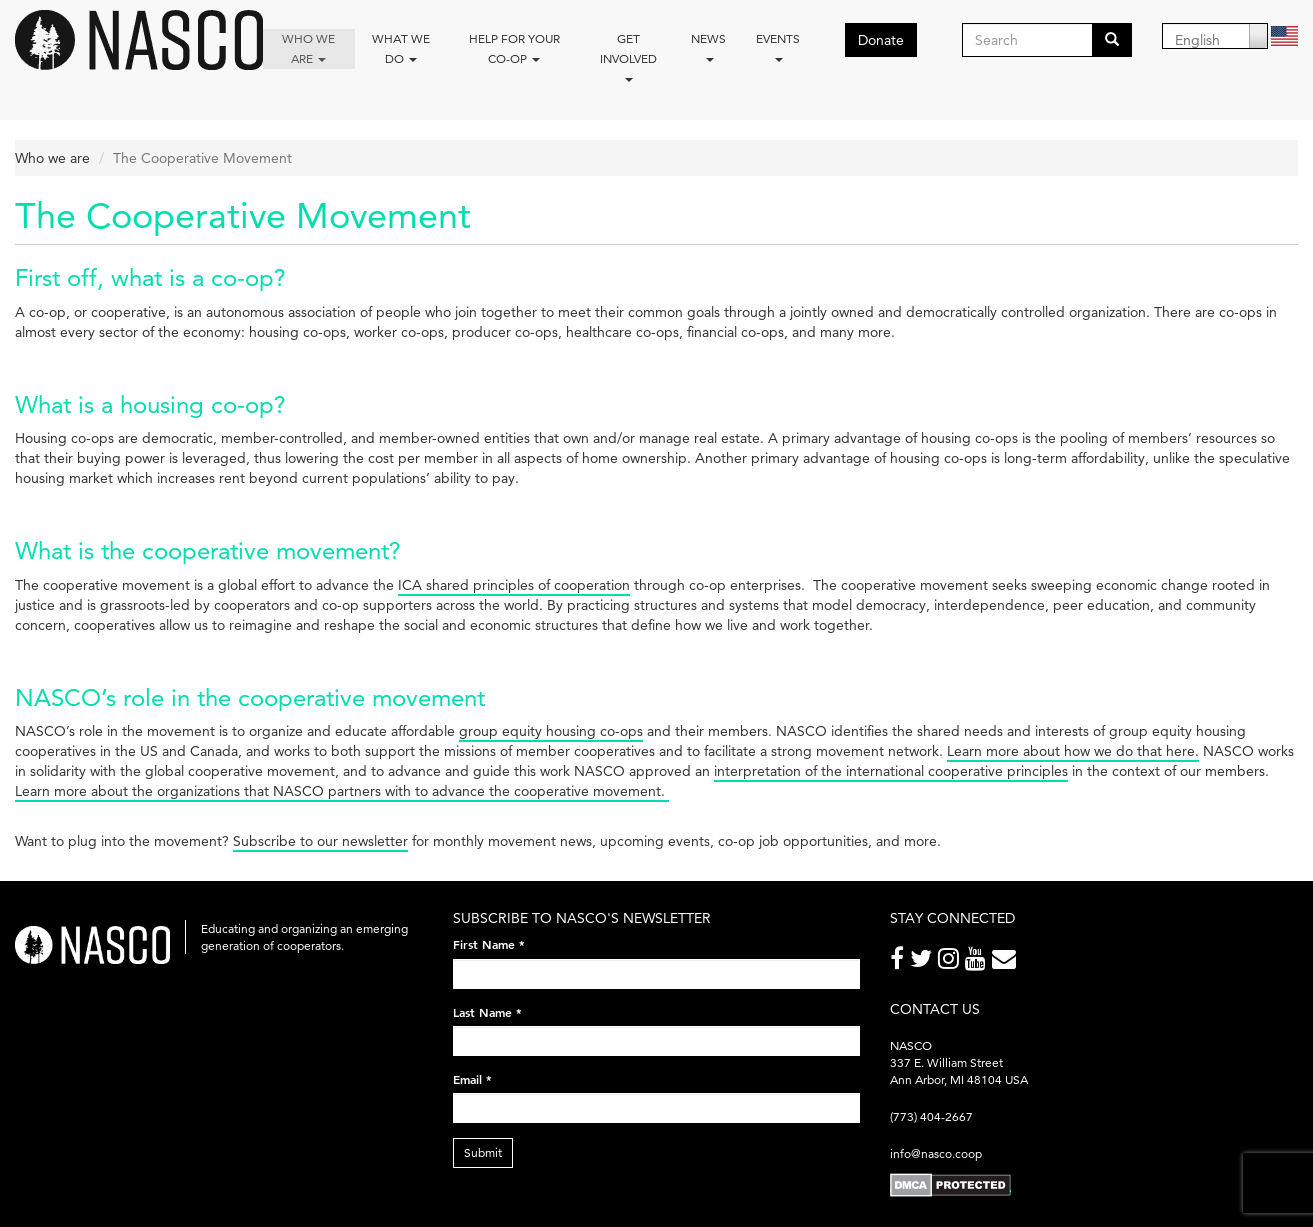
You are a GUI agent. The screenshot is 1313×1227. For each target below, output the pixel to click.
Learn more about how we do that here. (1073, 751)
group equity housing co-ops (551, 731)
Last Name (487, 1012)
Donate (881, 40)
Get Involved (628, 56)
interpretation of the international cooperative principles (891, 771)
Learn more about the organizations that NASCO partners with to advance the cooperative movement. (342, 791)
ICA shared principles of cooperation (514, 585)
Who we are (308, 48)
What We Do (401, 48)
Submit (483, 1152)
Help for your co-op (514, 48)
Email (472, 1079)
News (708, 46)
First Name (489, 944)
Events (778, 46)
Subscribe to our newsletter (320, 841)
